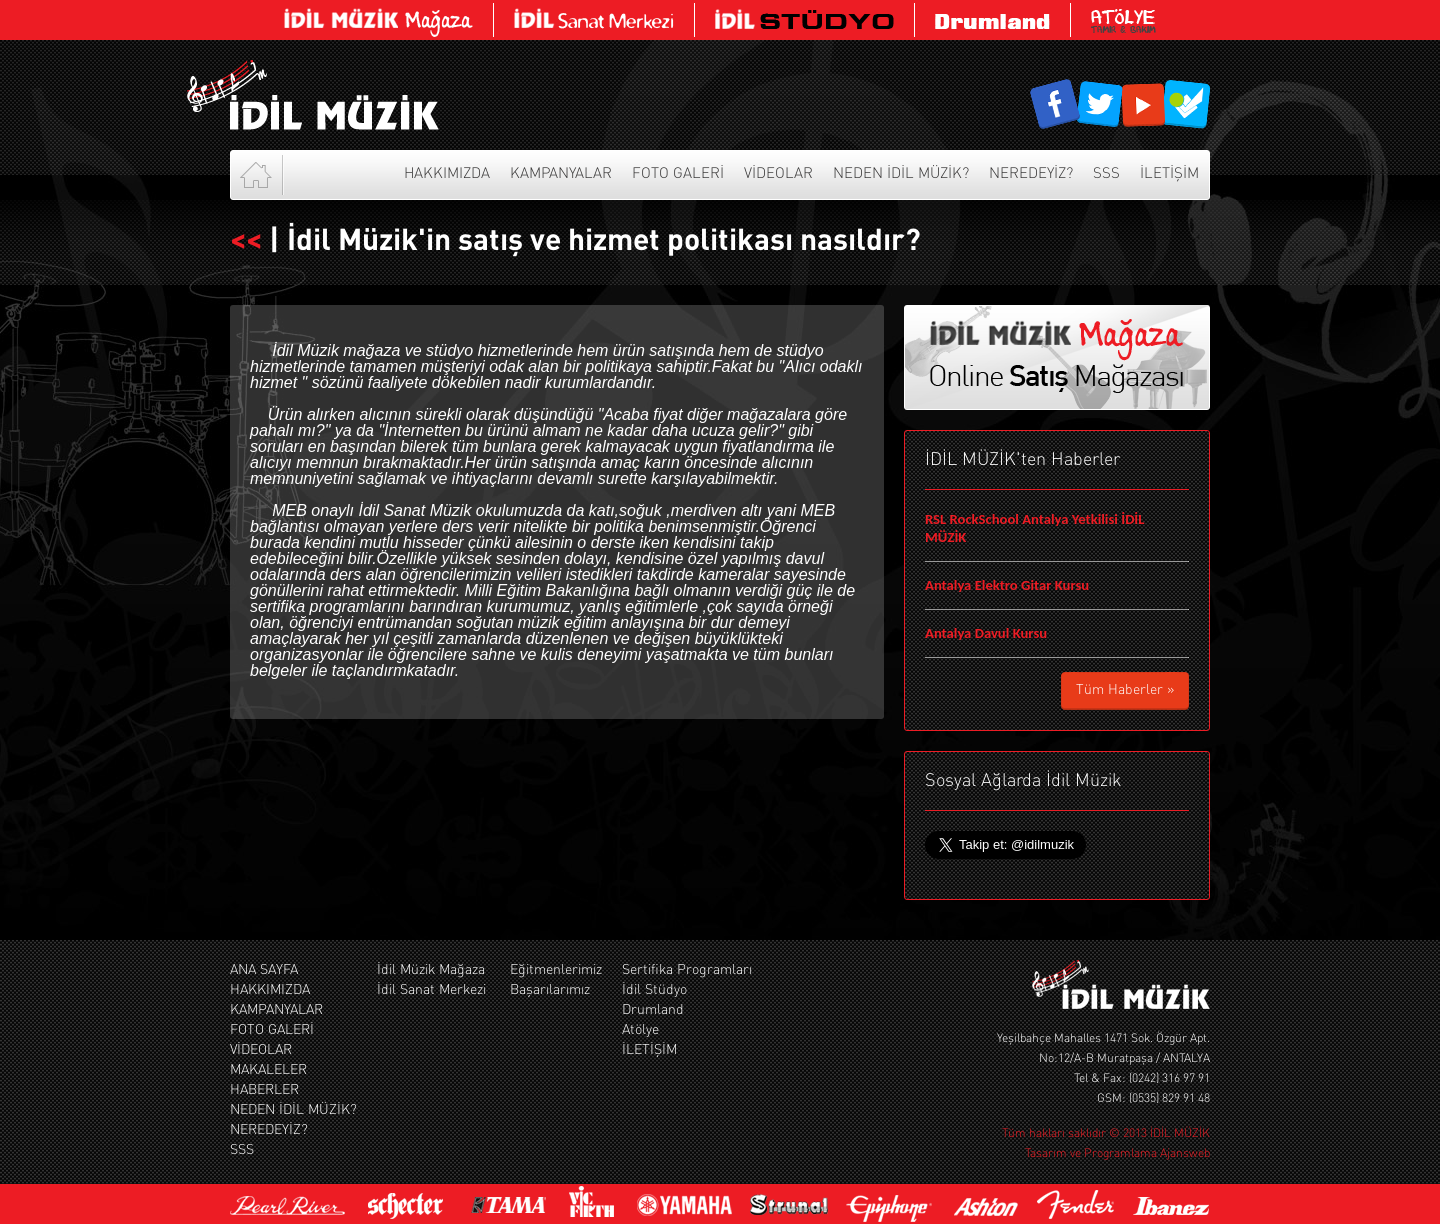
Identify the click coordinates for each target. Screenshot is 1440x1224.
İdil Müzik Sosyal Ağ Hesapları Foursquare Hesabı (1185, 104)
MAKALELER (268, 1070)
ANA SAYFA (264, 970)
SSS (1106, 174)
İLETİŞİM (1169, 174)
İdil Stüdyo (654, 990)
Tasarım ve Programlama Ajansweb (1117, 1154)
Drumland (993, 20)
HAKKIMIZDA (447, 174)
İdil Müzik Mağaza (431, 970)
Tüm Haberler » (1125, 690)
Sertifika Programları (687, 970)
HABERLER (264, 1090)
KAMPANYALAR (561, 174)
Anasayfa (257, 175)
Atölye (640, 1030)
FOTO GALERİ (678, 174)
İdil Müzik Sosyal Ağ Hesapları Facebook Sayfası (1055, 104)
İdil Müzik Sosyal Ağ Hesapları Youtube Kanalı (1143, 104)
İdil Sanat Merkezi (431, 990)
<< (246, 242)
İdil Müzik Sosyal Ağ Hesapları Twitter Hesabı (1099, 104)
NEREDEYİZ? (1031, 174)
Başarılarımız (548, 990)
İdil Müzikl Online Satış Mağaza (379, 20)
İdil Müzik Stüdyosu (805, 20)
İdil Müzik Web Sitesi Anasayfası (335, 95)
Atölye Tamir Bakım (1123, 20)
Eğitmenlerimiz (554, 970)
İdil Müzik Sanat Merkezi (594, 20)
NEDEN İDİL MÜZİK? (901, 174)
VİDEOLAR (778, 174)
